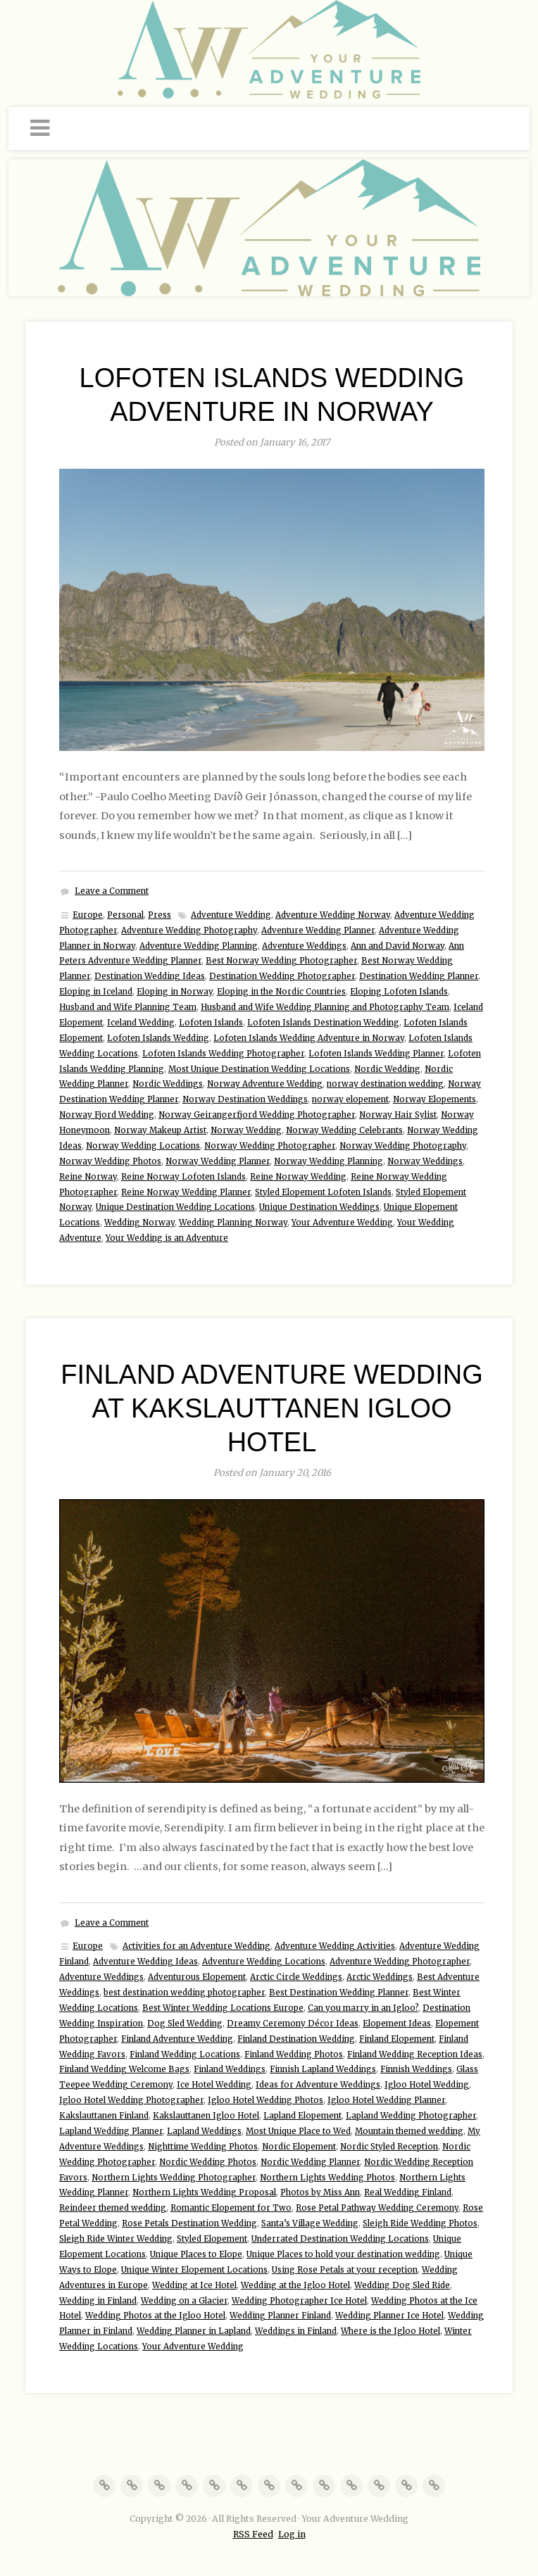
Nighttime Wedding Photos (203, 2147)
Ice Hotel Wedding (214, 2085)
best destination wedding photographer (184, 1992)
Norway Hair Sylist (398, 1115)
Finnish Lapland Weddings (323, 2069)
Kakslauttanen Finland (104, 2116)
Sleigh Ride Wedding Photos (420, 2223)
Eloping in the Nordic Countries (281, 992)
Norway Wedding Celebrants (344, 1130)
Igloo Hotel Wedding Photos (265, 2100)
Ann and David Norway (397, 946)
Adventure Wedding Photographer (400, 1961)
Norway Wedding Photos (110, 1161)
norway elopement (350, 1099)
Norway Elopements (434, 1099)
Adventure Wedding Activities (335, 1946)
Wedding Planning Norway (233, 1222)
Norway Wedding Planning (328, 1161)
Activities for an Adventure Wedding (196, 1946)
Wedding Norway (139, 1222)
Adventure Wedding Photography (189, 930)
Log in (292, 2534)
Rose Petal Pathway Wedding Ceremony (377, 2208)
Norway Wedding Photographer (269, 1146)
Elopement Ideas (397, 2023)
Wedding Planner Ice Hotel (389, 2316)
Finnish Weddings (416, 2069)
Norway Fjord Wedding (106, 1115)
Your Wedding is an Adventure (167, 1238)
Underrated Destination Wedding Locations (340, 2239)
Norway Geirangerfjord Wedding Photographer (256, 1115)
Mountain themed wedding (409, 2131)
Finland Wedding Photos (293, 2054)
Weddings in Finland (296, 2331)
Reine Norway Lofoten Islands (183, 1177)
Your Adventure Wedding (342, 1222)
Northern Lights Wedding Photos (327, 2178)
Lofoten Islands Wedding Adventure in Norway (308, 1038)
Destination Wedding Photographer (282, 976)
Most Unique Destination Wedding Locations (259, 1069)
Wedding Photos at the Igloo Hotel (155, 2316)
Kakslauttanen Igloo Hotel (206, 2116)
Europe (88, 915)
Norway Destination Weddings (245, 1099)
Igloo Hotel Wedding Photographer (131, 2100)
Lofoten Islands (211, 1023)
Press (159, 915)
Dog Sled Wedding (185, 2023)
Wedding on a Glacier (184, 2301)
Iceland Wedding (141, 1023)
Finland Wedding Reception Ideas (414, 2054)
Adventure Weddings (304, 946)
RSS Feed (253, 2534)
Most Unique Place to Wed (298, 2131)
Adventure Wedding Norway (332, 915)
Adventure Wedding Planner (318, 930)
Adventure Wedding (231, 915)
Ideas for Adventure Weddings (318, 2085)
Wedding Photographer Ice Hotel (299, 2301)
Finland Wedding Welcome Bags (124, 2069)
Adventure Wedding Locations (263, 1961)
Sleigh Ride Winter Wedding (116, 2239)
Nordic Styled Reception (389, 2147)
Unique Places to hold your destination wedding (343, 2254)
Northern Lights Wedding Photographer (174, 2178)
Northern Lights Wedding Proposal (204, 2192)
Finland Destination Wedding (296, 2039)
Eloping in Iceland (95, 992)
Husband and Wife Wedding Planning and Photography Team (325, 1007)
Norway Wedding (246, 1130)
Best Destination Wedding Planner (338, 1992)
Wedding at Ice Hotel (194, 2285)
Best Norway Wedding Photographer (281, 961)
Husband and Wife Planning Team (127, 1007)
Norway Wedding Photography (402, 1146)
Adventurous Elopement (197, 1977)
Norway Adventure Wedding (265, 1084)
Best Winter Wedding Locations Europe (223, 2008)
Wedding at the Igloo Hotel (295, 2285)
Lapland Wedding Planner (111, 2131)
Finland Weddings (229, 2069)
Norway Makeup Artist (160, 1130)
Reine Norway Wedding (298, 1177)
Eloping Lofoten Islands (399, 992)
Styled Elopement (212, 2239)
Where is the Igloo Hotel (390, 2331)
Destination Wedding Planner (418, 976)
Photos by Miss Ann (320, 2192)
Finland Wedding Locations (185, 2054)
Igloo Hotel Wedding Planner (386, 2100)
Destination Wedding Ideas (149, 976)
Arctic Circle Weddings (296, 1977)
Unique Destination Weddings (319, 1207)
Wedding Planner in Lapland (194, 2331)
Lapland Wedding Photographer (411, 2116)
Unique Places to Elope (196, 2254)
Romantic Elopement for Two (231, 2208)
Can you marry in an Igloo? (363, 2008)
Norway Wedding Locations (143, 1146)
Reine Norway (88, 1177)
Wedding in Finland (98, 2301)
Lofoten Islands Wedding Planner (376, 1054)
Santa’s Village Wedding (309, 2223)
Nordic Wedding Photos (207, 2162)
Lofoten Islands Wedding (158, 1038)
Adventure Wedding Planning (198, 946)
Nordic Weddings (167, 1084)
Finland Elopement (396, 2039)
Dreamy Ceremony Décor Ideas (292, 2023)
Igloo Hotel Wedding (426, 2085)
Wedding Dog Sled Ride (402, 2285)
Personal (125, 915)
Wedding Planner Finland (280, 2316)
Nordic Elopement (299, 2147)
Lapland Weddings (204, 2131)
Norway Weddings (425, 1161)
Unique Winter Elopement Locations (194, 2270)
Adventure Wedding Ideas (145, 1961)
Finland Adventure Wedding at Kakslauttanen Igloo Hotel (272, 1408)
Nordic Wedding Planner (310, 2162)
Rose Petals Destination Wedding (189, 2223)
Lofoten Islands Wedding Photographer (223, 1054)
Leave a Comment (112, 891)
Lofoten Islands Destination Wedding (323, 1023)
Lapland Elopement (302, 2116)
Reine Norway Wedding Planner (186, 1192)
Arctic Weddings (379, 1977)
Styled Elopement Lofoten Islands (323, 1192)
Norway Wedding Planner (217, 1161)
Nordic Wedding (387, 1069)
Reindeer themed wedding (112, 2208)
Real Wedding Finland (407, 2192)
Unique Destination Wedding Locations (175, 1207)
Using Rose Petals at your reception (345, 2270)
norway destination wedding (385, 1084)
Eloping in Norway (175, 992)
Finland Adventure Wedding (177, 2039)
